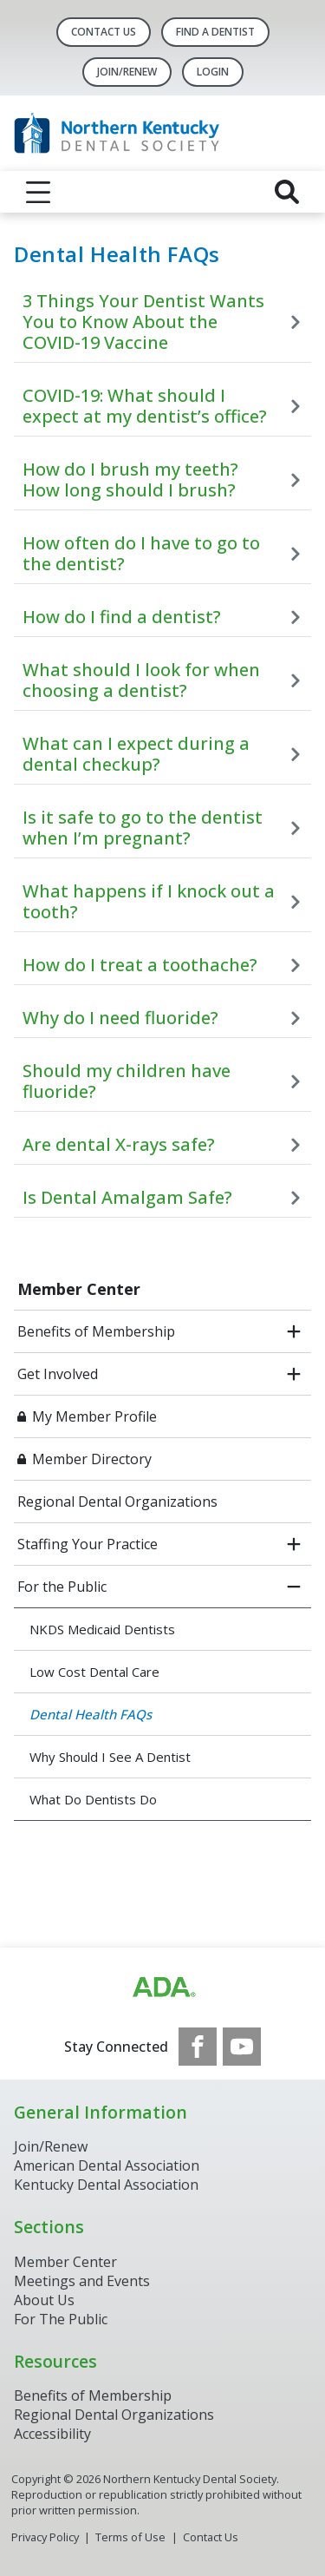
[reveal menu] (38, 192)
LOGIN (213, 71)
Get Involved (57, 1373)
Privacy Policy (45, 2537)
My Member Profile (94, 1416)
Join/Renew (127, 71)
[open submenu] (294, 1331)
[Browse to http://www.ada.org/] (163, 1988)
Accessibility (52, 2433)
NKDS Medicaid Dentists (102, 1629)
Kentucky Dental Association (106, 2184)
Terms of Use (130, 2537)
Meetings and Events (82, 2280)
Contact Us (103, 31)
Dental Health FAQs (90, 1714)
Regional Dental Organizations (117, 1501)
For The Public (60, 2319)
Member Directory (92, 1459)
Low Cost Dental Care (94, 1671)
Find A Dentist (215, 31)
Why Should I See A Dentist (110, 1756)
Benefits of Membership (96, 1331)
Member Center (78, 1288)
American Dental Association (106, 2165)
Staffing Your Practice (87, 1544)
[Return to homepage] (162, 133)
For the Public (62, 1586)
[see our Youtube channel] (242, 2046)
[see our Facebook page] (198, 2046)
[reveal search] (287, 192)
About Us (44, 2300)
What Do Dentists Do (93, 1799)
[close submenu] (294, 1586)
